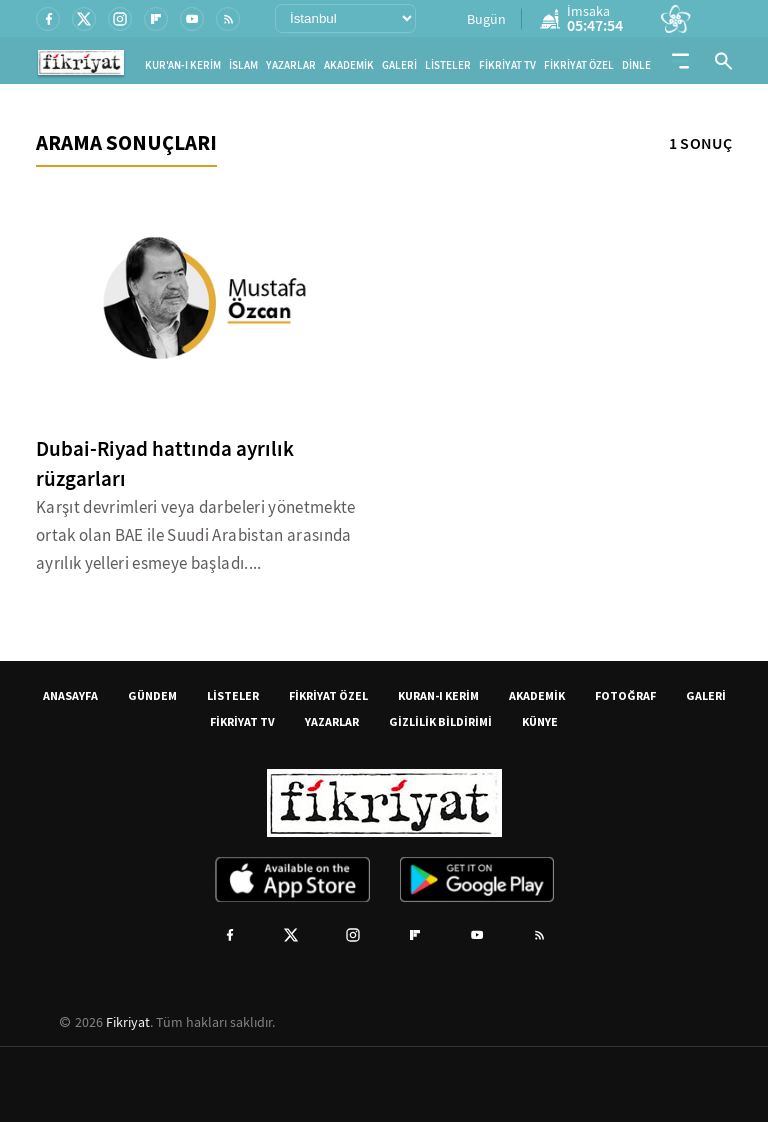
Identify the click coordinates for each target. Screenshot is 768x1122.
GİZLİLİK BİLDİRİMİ (440, 721)
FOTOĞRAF (625, 695)
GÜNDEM (152, 695)
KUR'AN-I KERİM (183, 65)
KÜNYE (540, 721)
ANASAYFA (70, 695)
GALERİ (399, 65)
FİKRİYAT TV (507, 65)
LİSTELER (448, 65)
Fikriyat (128, 1022)
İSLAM (243, 65)
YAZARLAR (291, 65)
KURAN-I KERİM (438, 695)
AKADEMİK (349, 65)
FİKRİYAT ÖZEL (579, 65)
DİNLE (636, 65)
